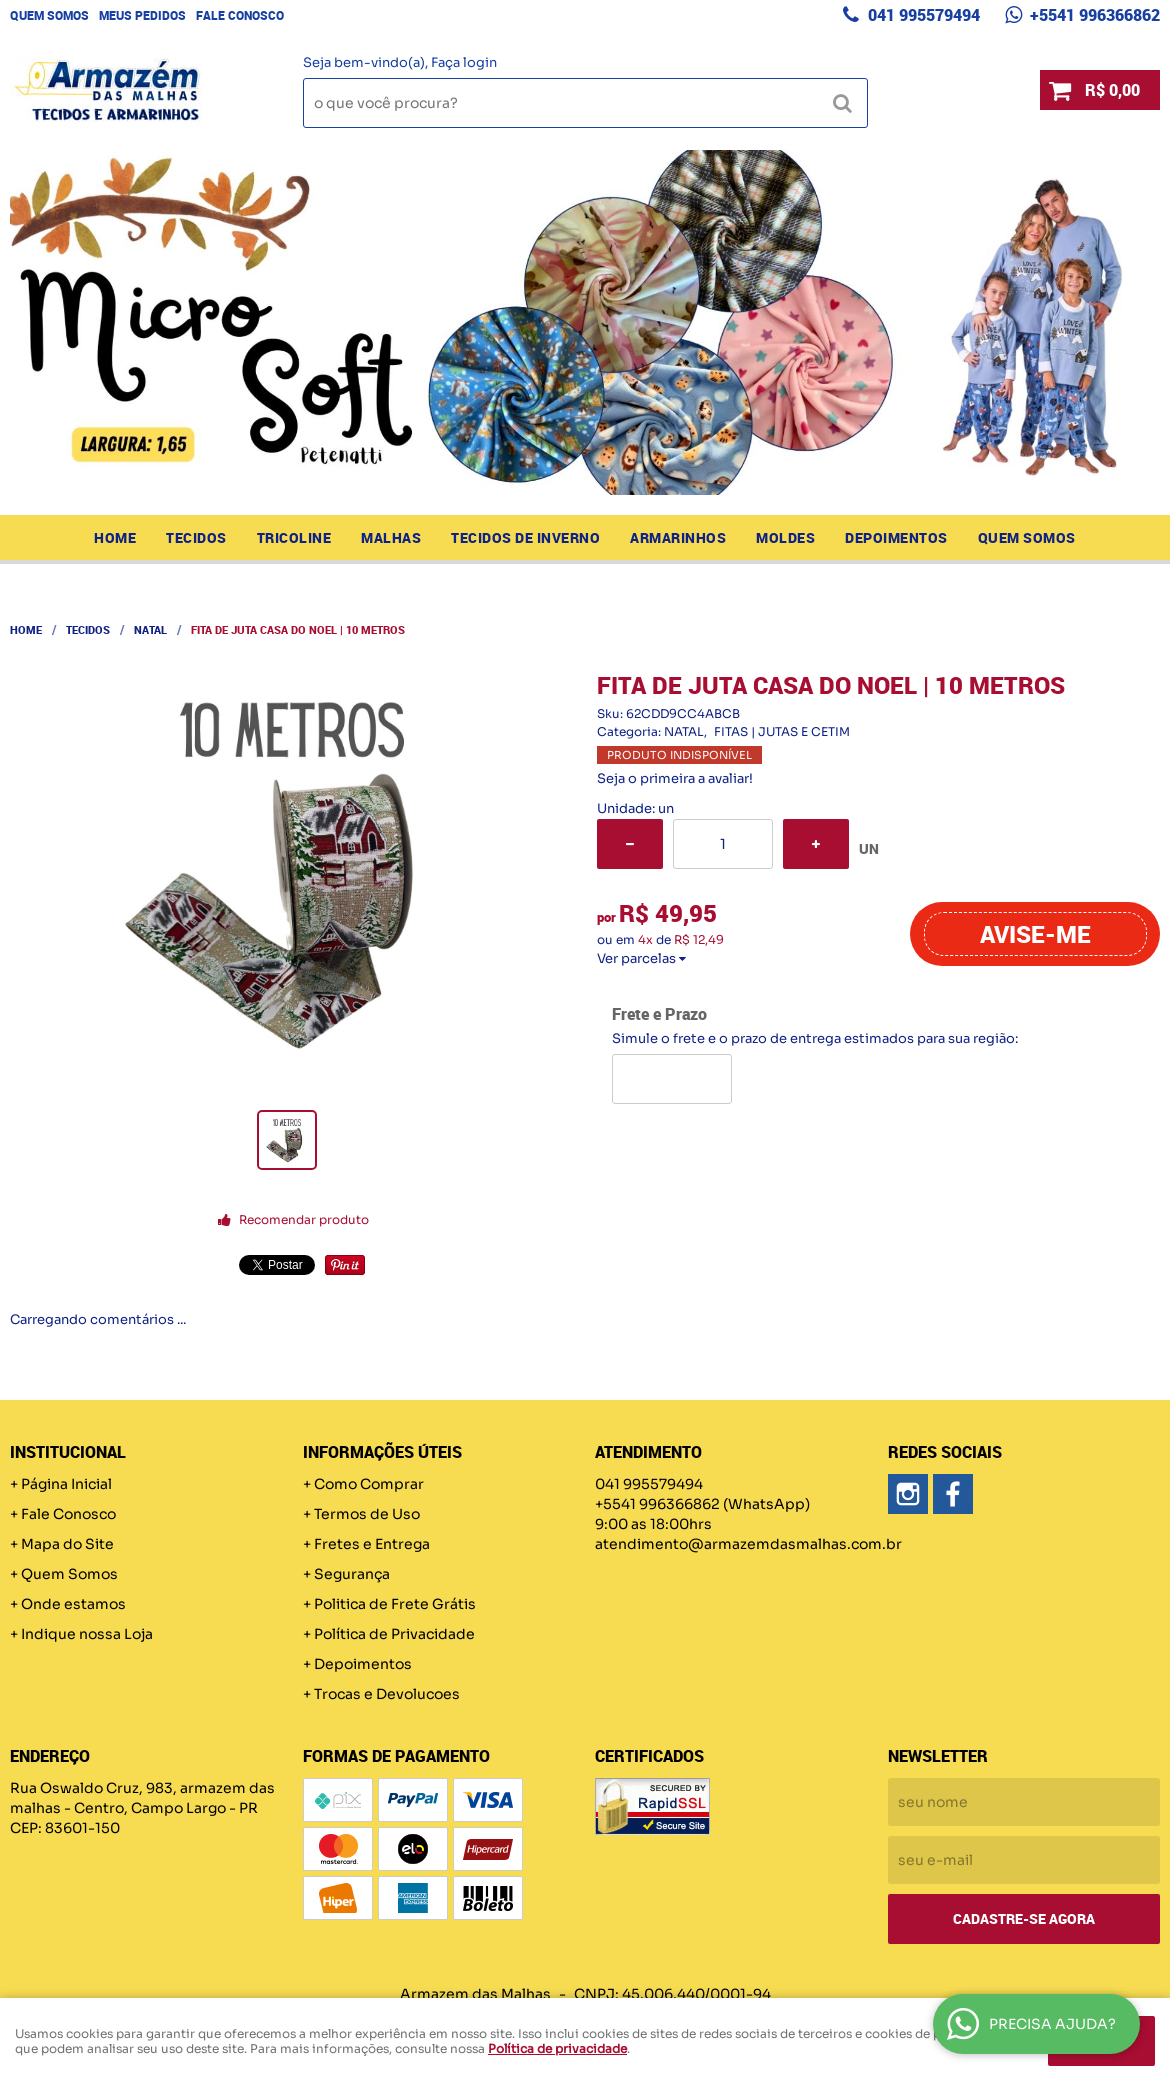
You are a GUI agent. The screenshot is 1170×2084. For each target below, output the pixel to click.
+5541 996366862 (1093, 15)
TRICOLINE (294, 537)
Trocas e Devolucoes (387, 1694)
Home (115, 537)
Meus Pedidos (142, 15)
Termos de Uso (367, 1514)
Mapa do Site (67, 1544)
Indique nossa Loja (87, 1634)
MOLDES (785, 537)
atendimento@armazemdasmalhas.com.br (748, 1544)
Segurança (352, 1574)
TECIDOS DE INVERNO (525, 537)
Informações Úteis (382, 1452)
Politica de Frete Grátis (395, 1604)
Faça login (464, 62)
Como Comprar (369, 1484)
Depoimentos (896, 537)
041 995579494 (922, 15)
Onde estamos (73, 1604)
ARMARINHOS (678, 537)
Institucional (68, 1452)
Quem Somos (49, 15)
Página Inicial (66, 1484)
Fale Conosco (240, 15)
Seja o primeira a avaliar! (675, 778)
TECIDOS (196, 537)
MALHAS (391, 537)
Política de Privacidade (394, 1634)
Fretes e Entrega (372, 1544)
